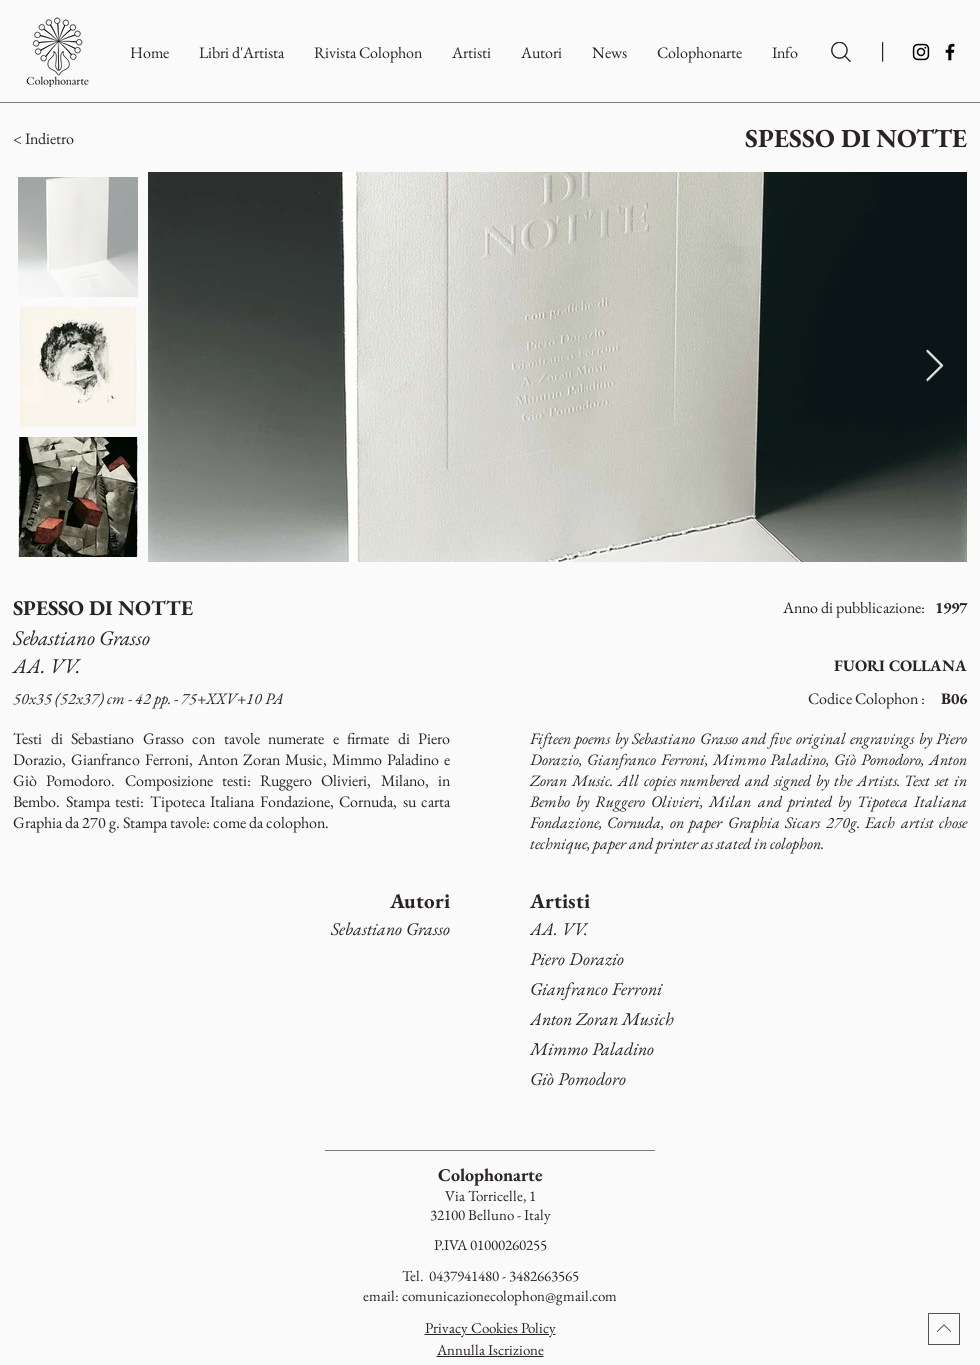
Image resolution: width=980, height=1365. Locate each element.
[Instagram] (921, 52)
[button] (699, 52)
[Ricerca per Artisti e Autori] (841, 52)
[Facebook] (950, 52)
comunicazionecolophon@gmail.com (509, 1295)
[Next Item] (934, 367)
